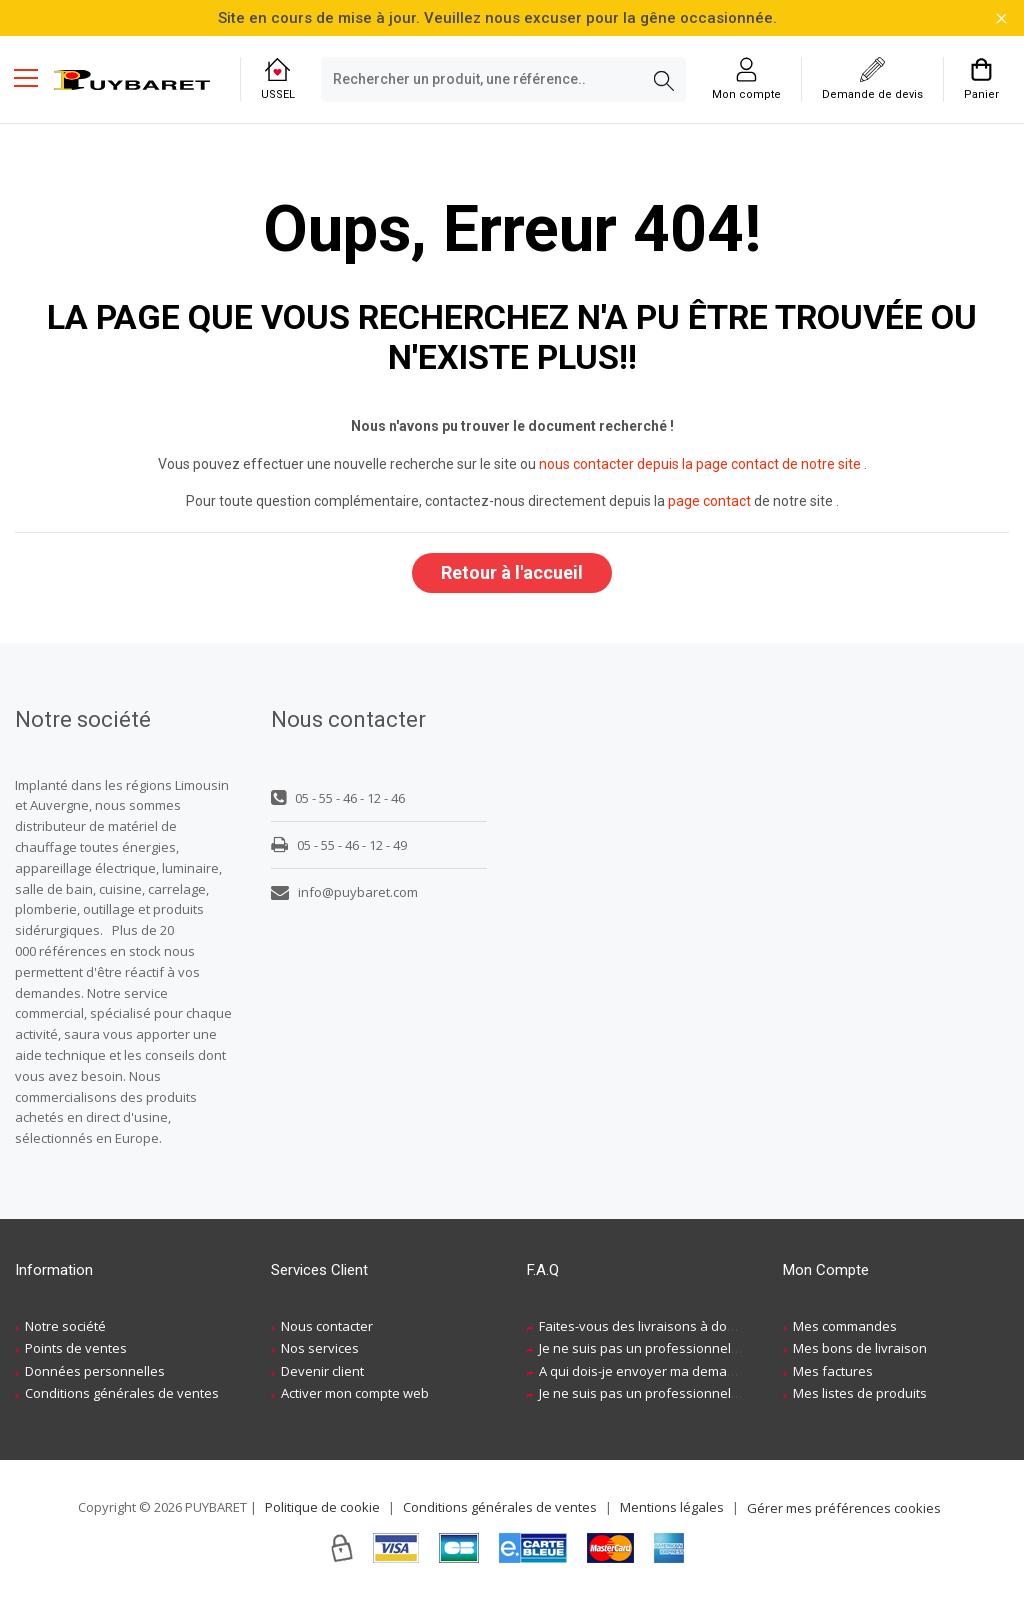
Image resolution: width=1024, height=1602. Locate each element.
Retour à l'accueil (512, 572)
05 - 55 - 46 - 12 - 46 (338, 799)
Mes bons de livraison (860, 1349)
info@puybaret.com (344, 893)
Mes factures (833, 1372)
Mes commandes (845, 1327)
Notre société (65, 1327)
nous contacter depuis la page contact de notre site (700, 464)
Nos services (320, 1349)
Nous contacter (327, 1327)
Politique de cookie (322, 1508)
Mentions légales (672, 1508)
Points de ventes (76, 1349)
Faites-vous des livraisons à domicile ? (654, 1327)
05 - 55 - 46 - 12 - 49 (339, 846)
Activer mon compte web (355, 1394)
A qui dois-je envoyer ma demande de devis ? (677, 1372)
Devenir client (322, 1372)
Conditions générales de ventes (122, 1394)
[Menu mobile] (34, 77)
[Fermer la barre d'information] (1001, 18)
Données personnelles (95, 1372)
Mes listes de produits (860, 1394)
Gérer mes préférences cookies (844, 1509)
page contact (709, 501)
